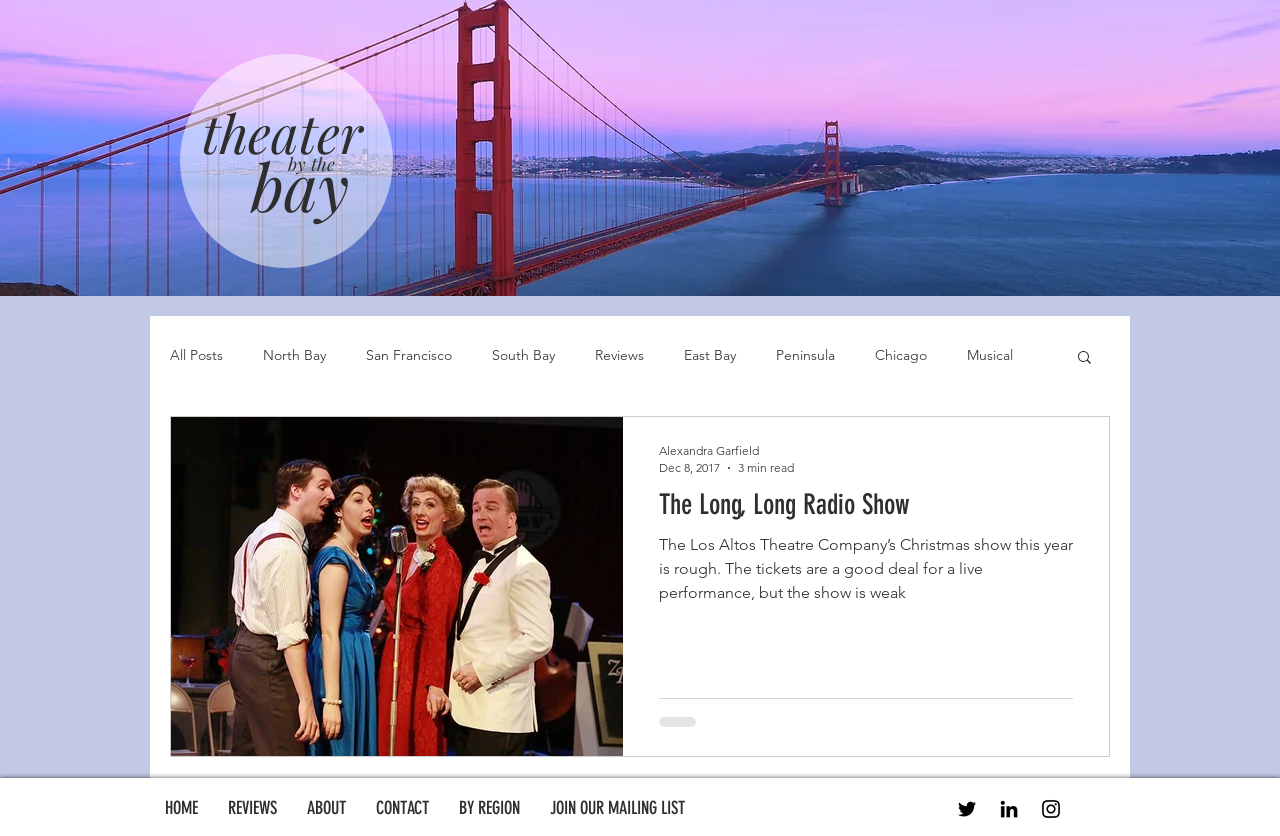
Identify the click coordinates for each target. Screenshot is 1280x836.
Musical (990, 355)
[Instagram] (1051, 809)
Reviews (619, 355)
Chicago (901, 355)
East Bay (710, 355)
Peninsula (805, 355)
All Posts (196, 355)
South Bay (523, 355)
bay (300, 185)
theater (282, 132)
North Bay (294, 355)
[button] (1084, 358)
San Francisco (409, 355)
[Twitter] (967, 809)
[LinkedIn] (1009, 809)
